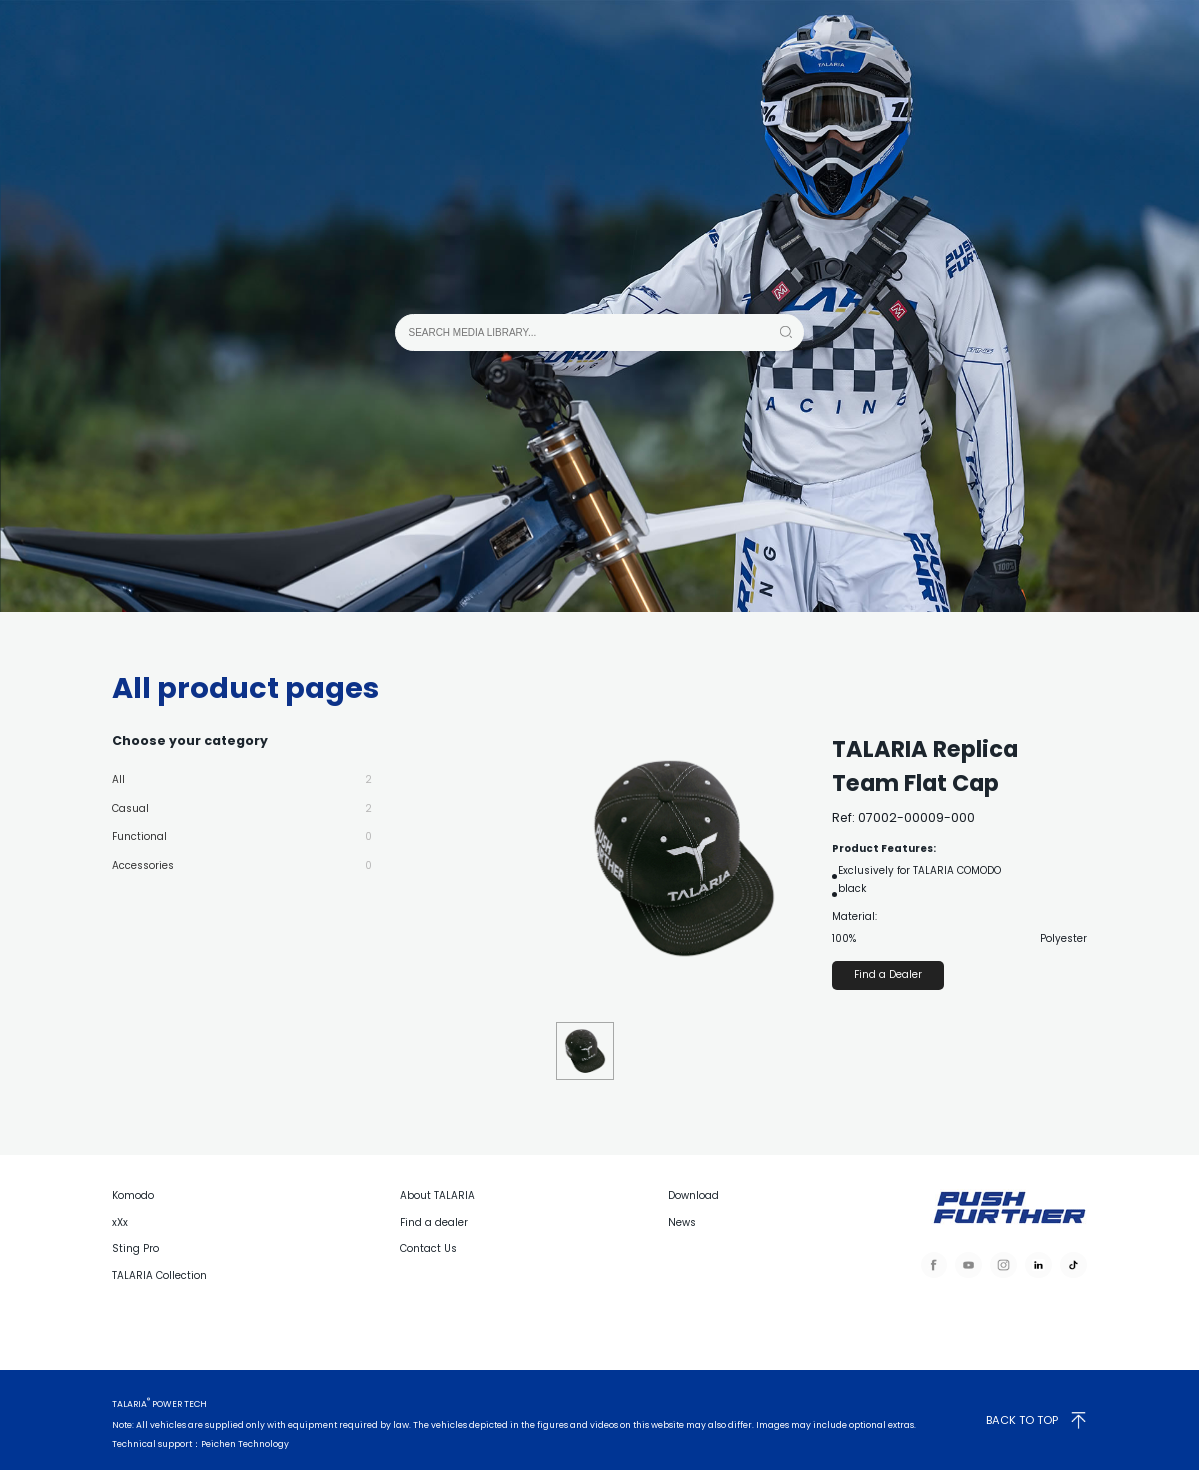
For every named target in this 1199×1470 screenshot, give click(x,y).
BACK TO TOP (1036, 1420)
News (682, 1222)
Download (693, 1195)
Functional (241, 832)
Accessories (241, 859)
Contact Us (428, 1248)
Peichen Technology (245, 1444)
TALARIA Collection (159, 1275)
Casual (241, 806)
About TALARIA (437, 1195)
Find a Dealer (888, 974)
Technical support (152, 1444)
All (241, 779)
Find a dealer (434, 1222)
